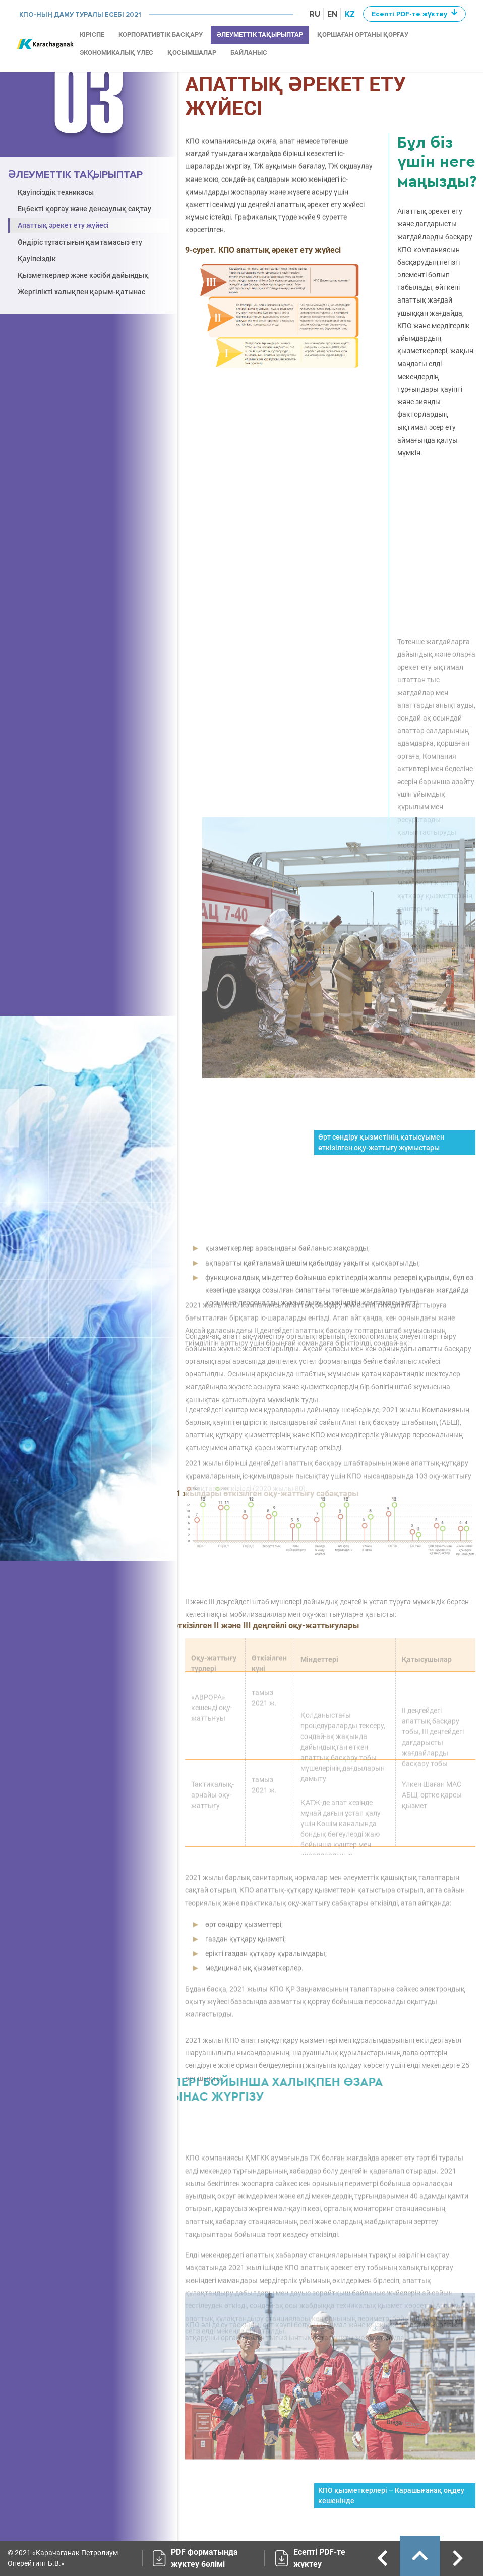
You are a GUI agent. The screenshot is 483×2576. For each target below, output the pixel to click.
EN (332, 14)
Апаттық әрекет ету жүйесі (63, 225)
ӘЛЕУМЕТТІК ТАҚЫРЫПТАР (260, 34)
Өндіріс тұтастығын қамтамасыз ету (80, 242)
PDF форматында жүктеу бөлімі (204, 2558)
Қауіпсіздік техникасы (56, 192)
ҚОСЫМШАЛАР (191, 52)
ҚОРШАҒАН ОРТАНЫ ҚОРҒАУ (362, 34)
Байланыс (248, 52)
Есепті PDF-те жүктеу (319, 2558)
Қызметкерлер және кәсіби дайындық (83, 275)
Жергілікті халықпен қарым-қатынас (81, 292)
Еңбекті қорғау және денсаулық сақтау (84, 209)
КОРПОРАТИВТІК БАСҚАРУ (160, 34)
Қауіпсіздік (37, 259)
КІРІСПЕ (92, 34)
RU (315, 14)
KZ (350, 14)
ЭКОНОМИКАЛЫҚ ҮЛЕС (116, 52)
